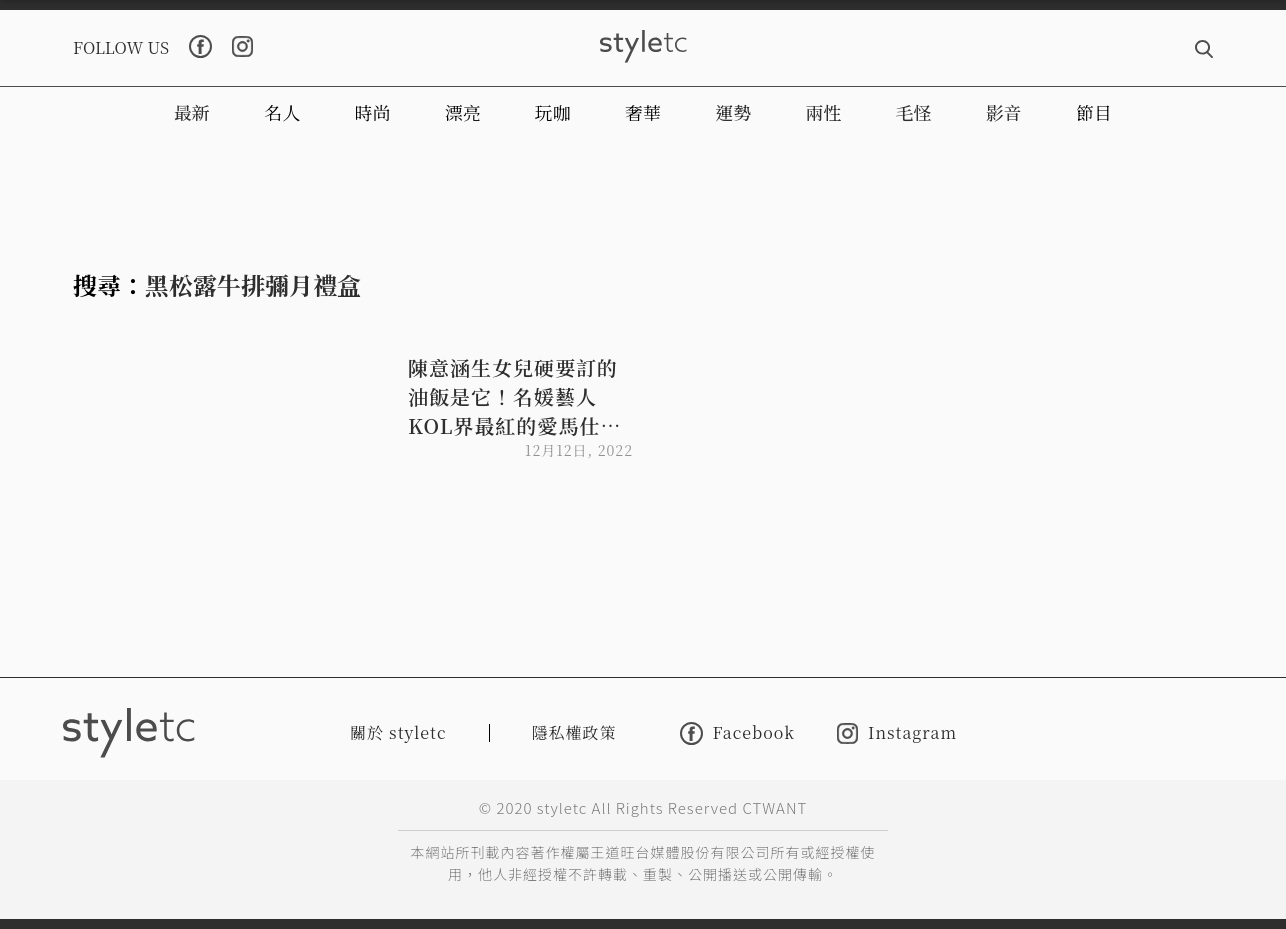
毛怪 (914, 112)
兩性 (823, 112)
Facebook (737, 733)
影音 (1004, 112)
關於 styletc (398, 732)
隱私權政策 (574, 732)
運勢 (733, 112)
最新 (192, 112)
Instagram (897, 733)
